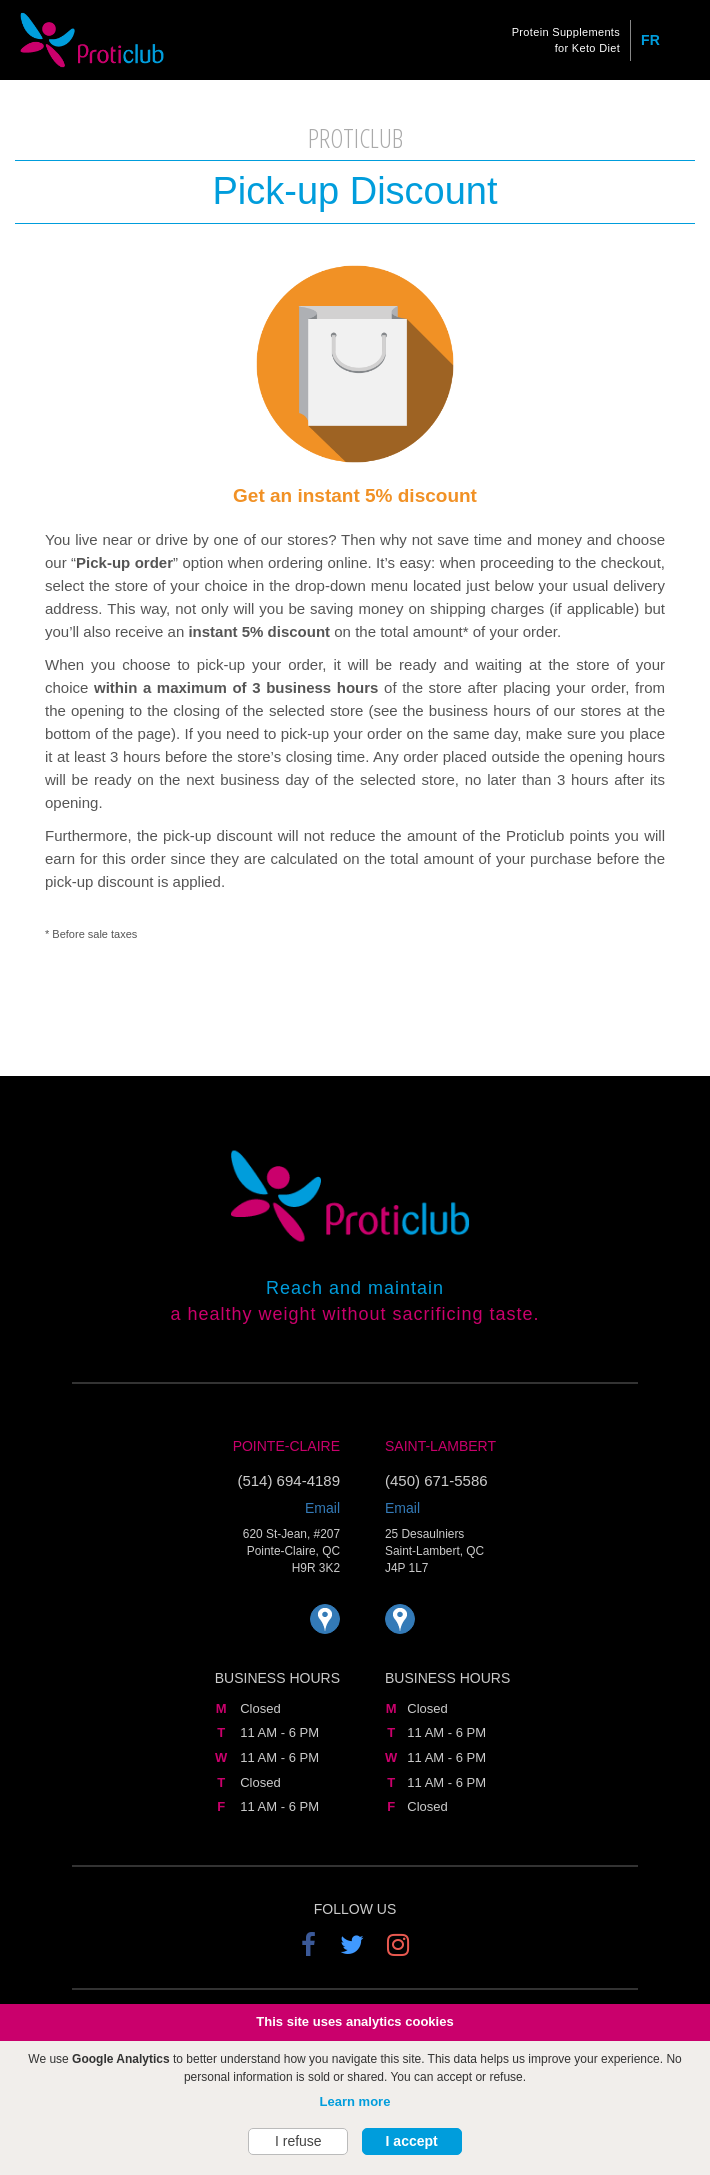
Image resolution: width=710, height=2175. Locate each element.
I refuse (298, 2144)
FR (650, 40)
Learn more (355, 2103)
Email (322, 1508)
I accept (412, 2144)
